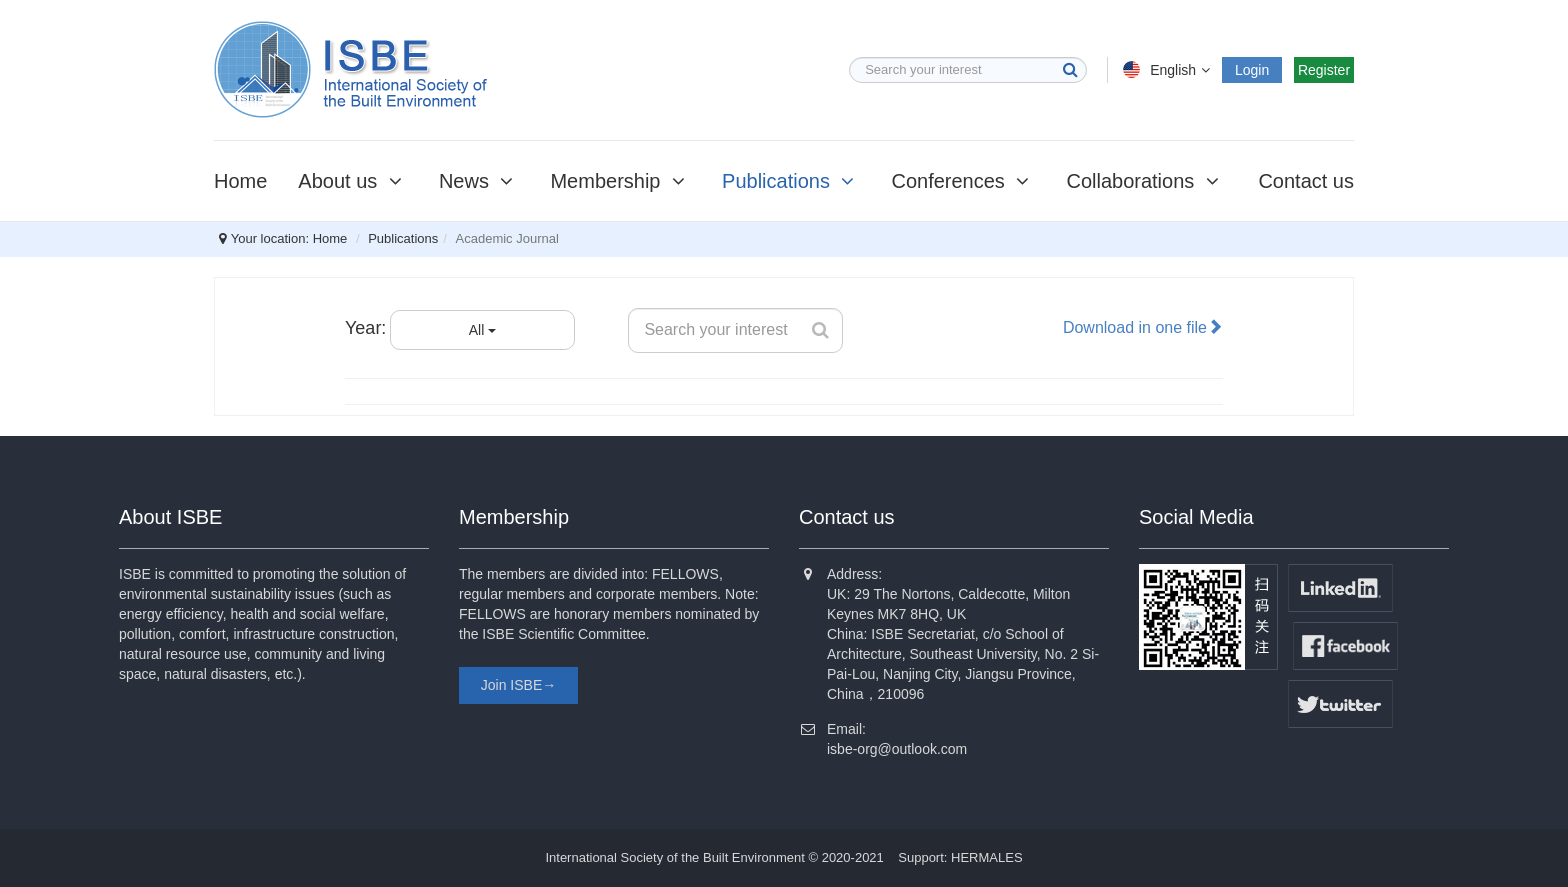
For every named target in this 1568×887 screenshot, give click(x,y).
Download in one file (1143, 327)
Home (240, 181)
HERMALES (987, 857)
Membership (620, 181)
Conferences (963, 181)
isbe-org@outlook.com (897, 749)
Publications (791, 181)
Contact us (1306, 181)
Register (1324, 70)
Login (1252, 70)
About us (353, 181)
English (1168, 70)
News (479, 181)
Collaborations (1145, 181)
